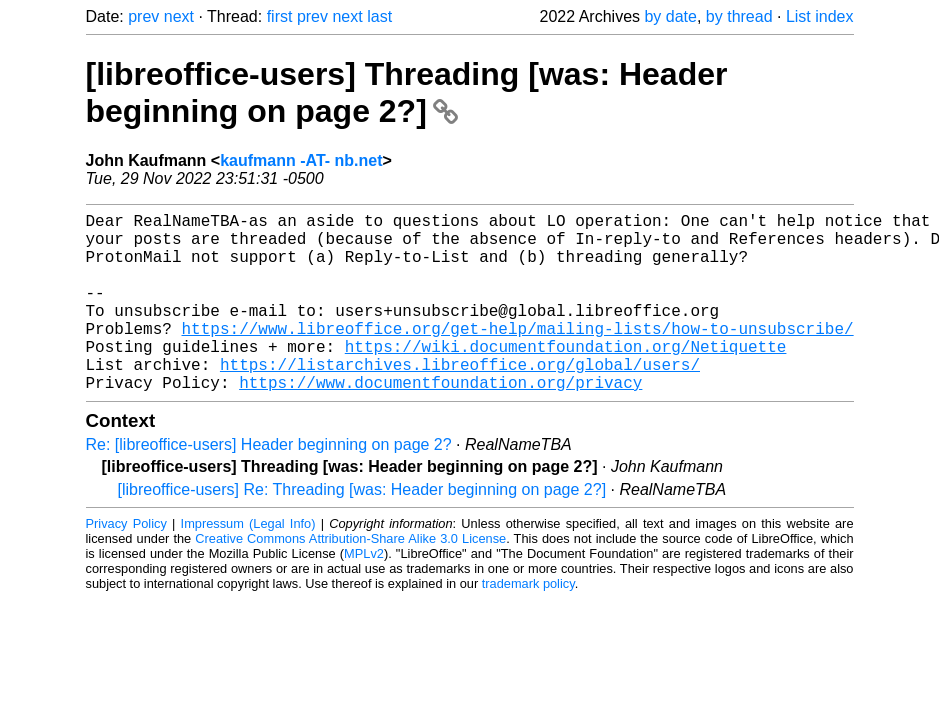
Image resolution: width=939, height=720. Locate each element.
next (179, 16)
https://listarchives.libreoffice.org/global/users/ (460, 400)
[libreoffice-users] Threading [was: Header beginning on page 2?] (407, 92)
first (280, 16)
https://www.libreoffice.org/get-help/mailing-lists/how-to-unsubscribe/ (518, 356)
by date (670, 16)
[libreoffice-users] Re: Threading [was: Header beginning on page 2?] (362, 529)
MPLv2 (364, 593)
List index (820, 16)
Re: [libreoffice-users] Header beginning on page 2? (269, 484)
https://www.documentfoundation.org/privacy (440, 422)
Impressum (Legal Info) (248, 563)
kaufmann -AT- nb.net (301, 160)
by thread (739, 16)
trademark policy (528, 623)
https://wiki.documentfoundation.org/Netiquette (566, 378)
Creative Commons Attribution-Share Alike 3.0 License (350, 578)
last (379, 16)
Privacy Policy (126, 563)
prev (143, 16)
